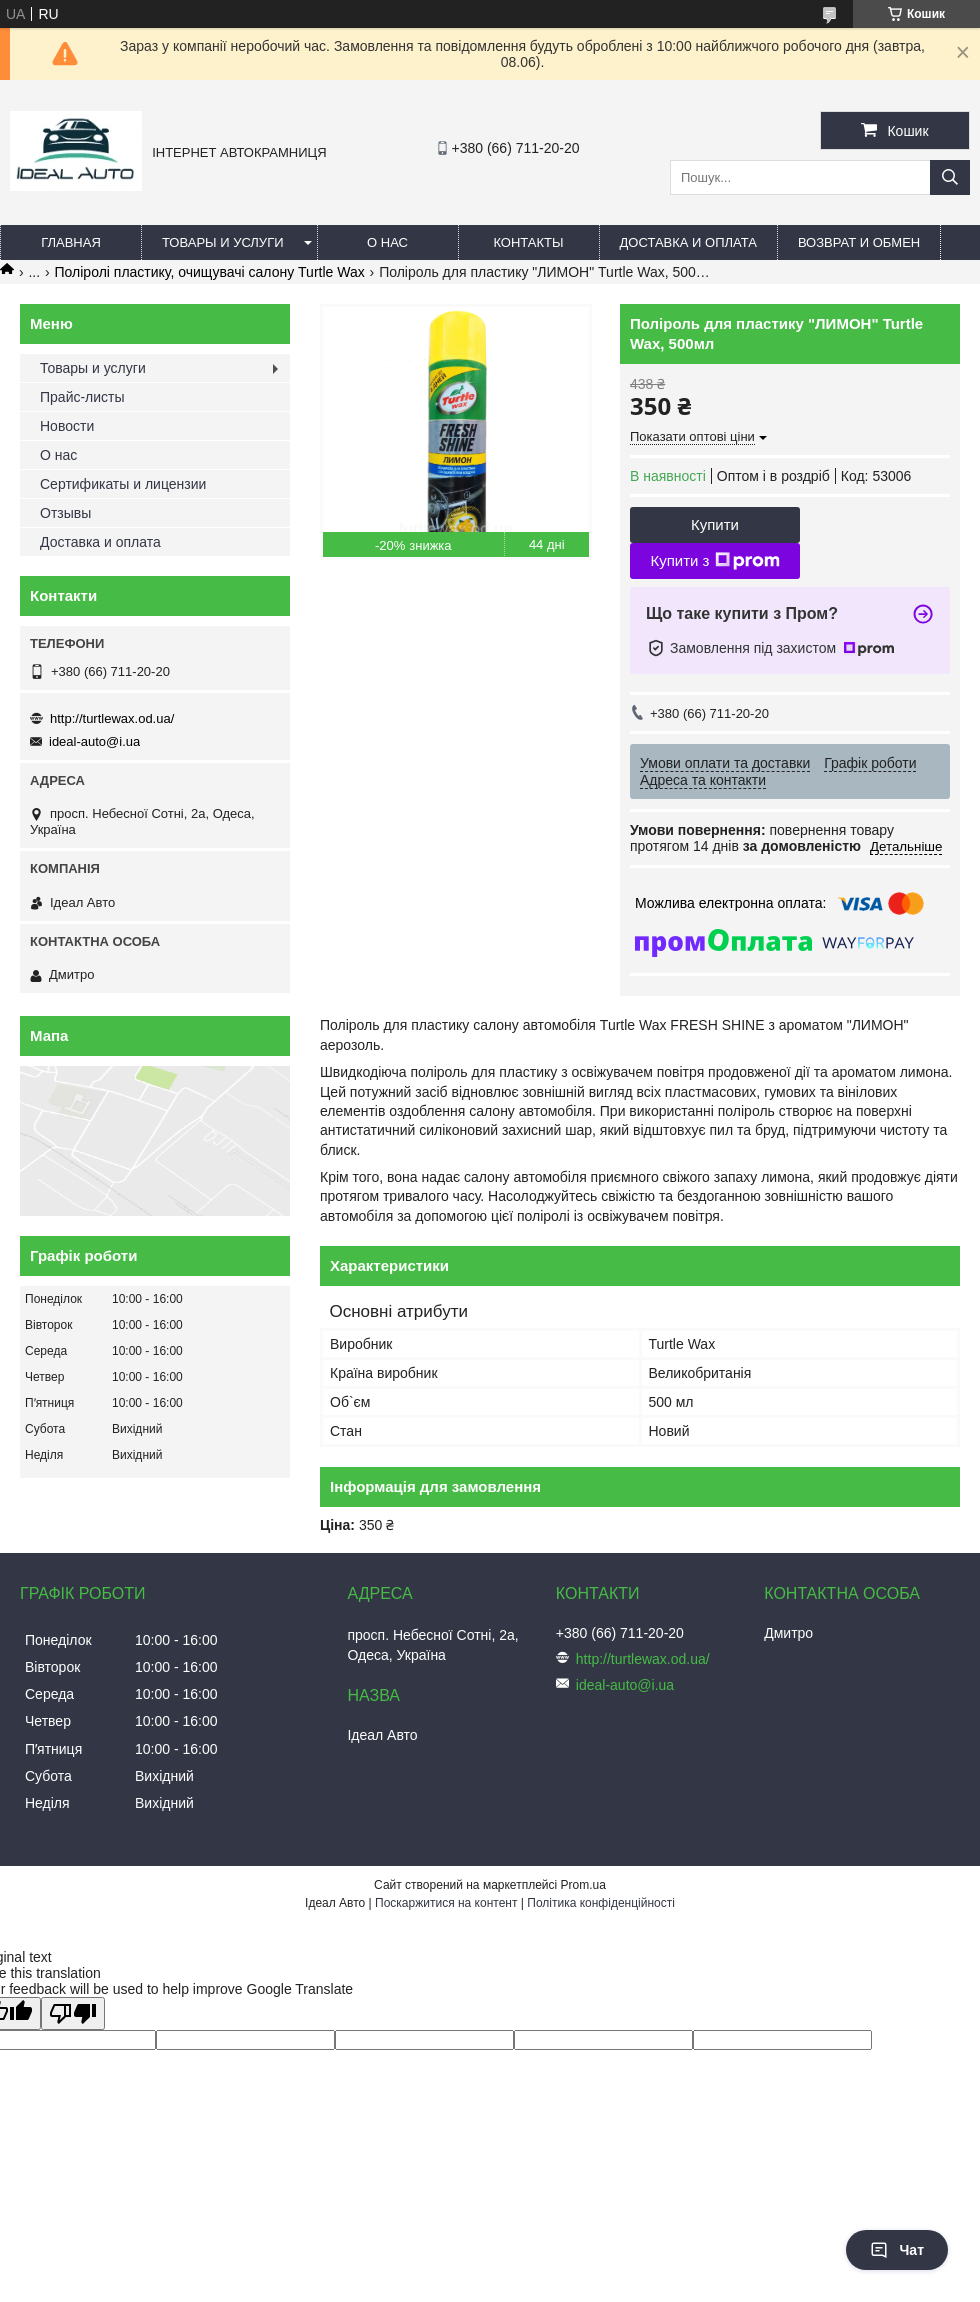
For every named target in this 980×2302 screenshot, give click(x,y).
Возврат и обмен (859, 242)
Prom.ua (583, 1885)
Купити (715, 524)
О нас (387, 242)
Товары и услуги (223, 242)
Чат (897, 2250)
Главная (71, 242)
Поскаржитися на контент (446, 1903)
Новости (67, 426)
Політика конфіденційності (601, 1903)
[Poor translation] (73, 2013)
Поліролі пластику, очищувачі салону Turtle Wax (210, 272)
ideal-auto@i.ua (94, 741)
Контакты (528, 242)
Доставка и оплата (688, 242)
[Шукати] (950, 177)
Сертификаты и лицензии (123, 484)
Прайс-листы (82, 397)
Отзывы (65, 513)
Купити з (714, 561)
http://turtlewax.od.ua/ (112, 718)
